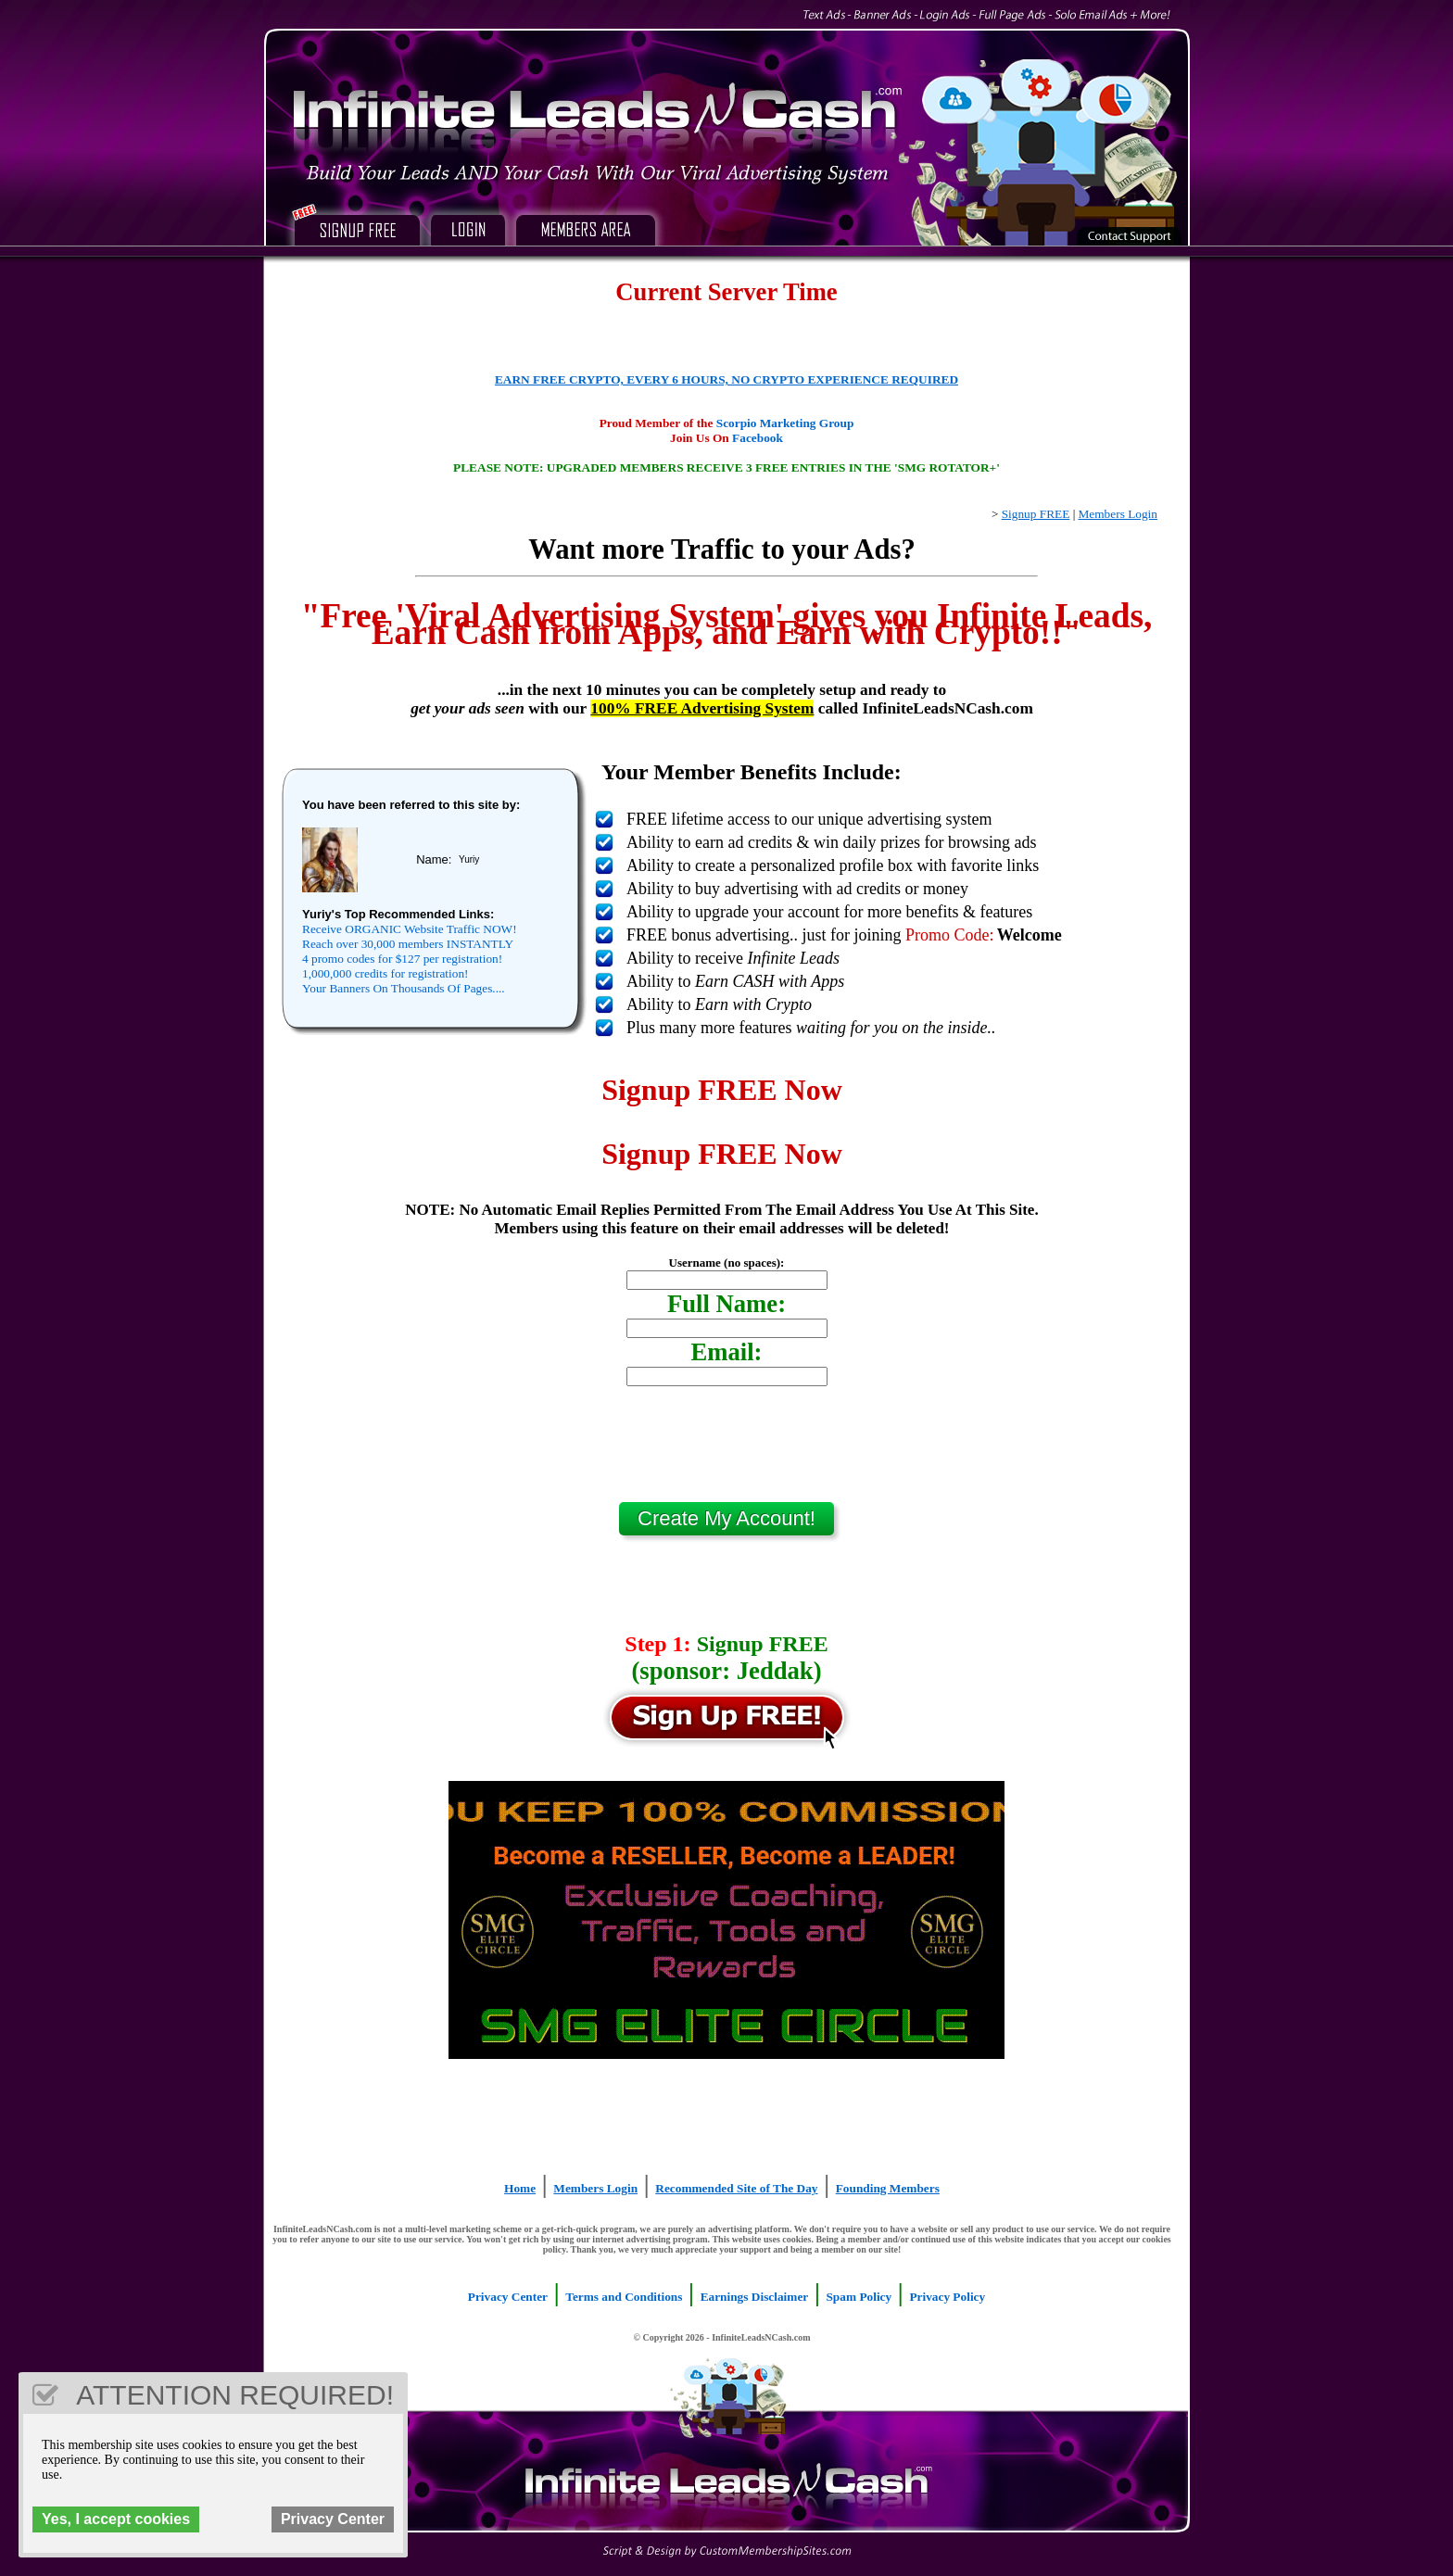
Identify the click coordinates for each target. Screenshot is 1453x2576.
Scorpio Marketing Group (785, 423)
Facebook (757, 438)
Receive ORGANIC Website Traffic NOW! (409, 929)
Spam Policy (858, 2297)
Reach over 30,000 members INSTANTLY (407, 944)
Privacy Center (508, 2297)
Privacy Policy (947, 2297)
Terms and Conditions (623, 2297)
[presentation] (726, 1451)
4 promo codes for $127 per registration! (402, 959)
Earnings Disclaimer (755, 2297)
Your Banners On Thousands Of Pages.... (403, 988)
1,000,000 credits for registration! (385, 973)
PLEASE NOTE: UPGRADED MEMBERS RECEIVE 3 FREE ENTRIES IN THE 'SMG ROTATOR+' (726, 467)
